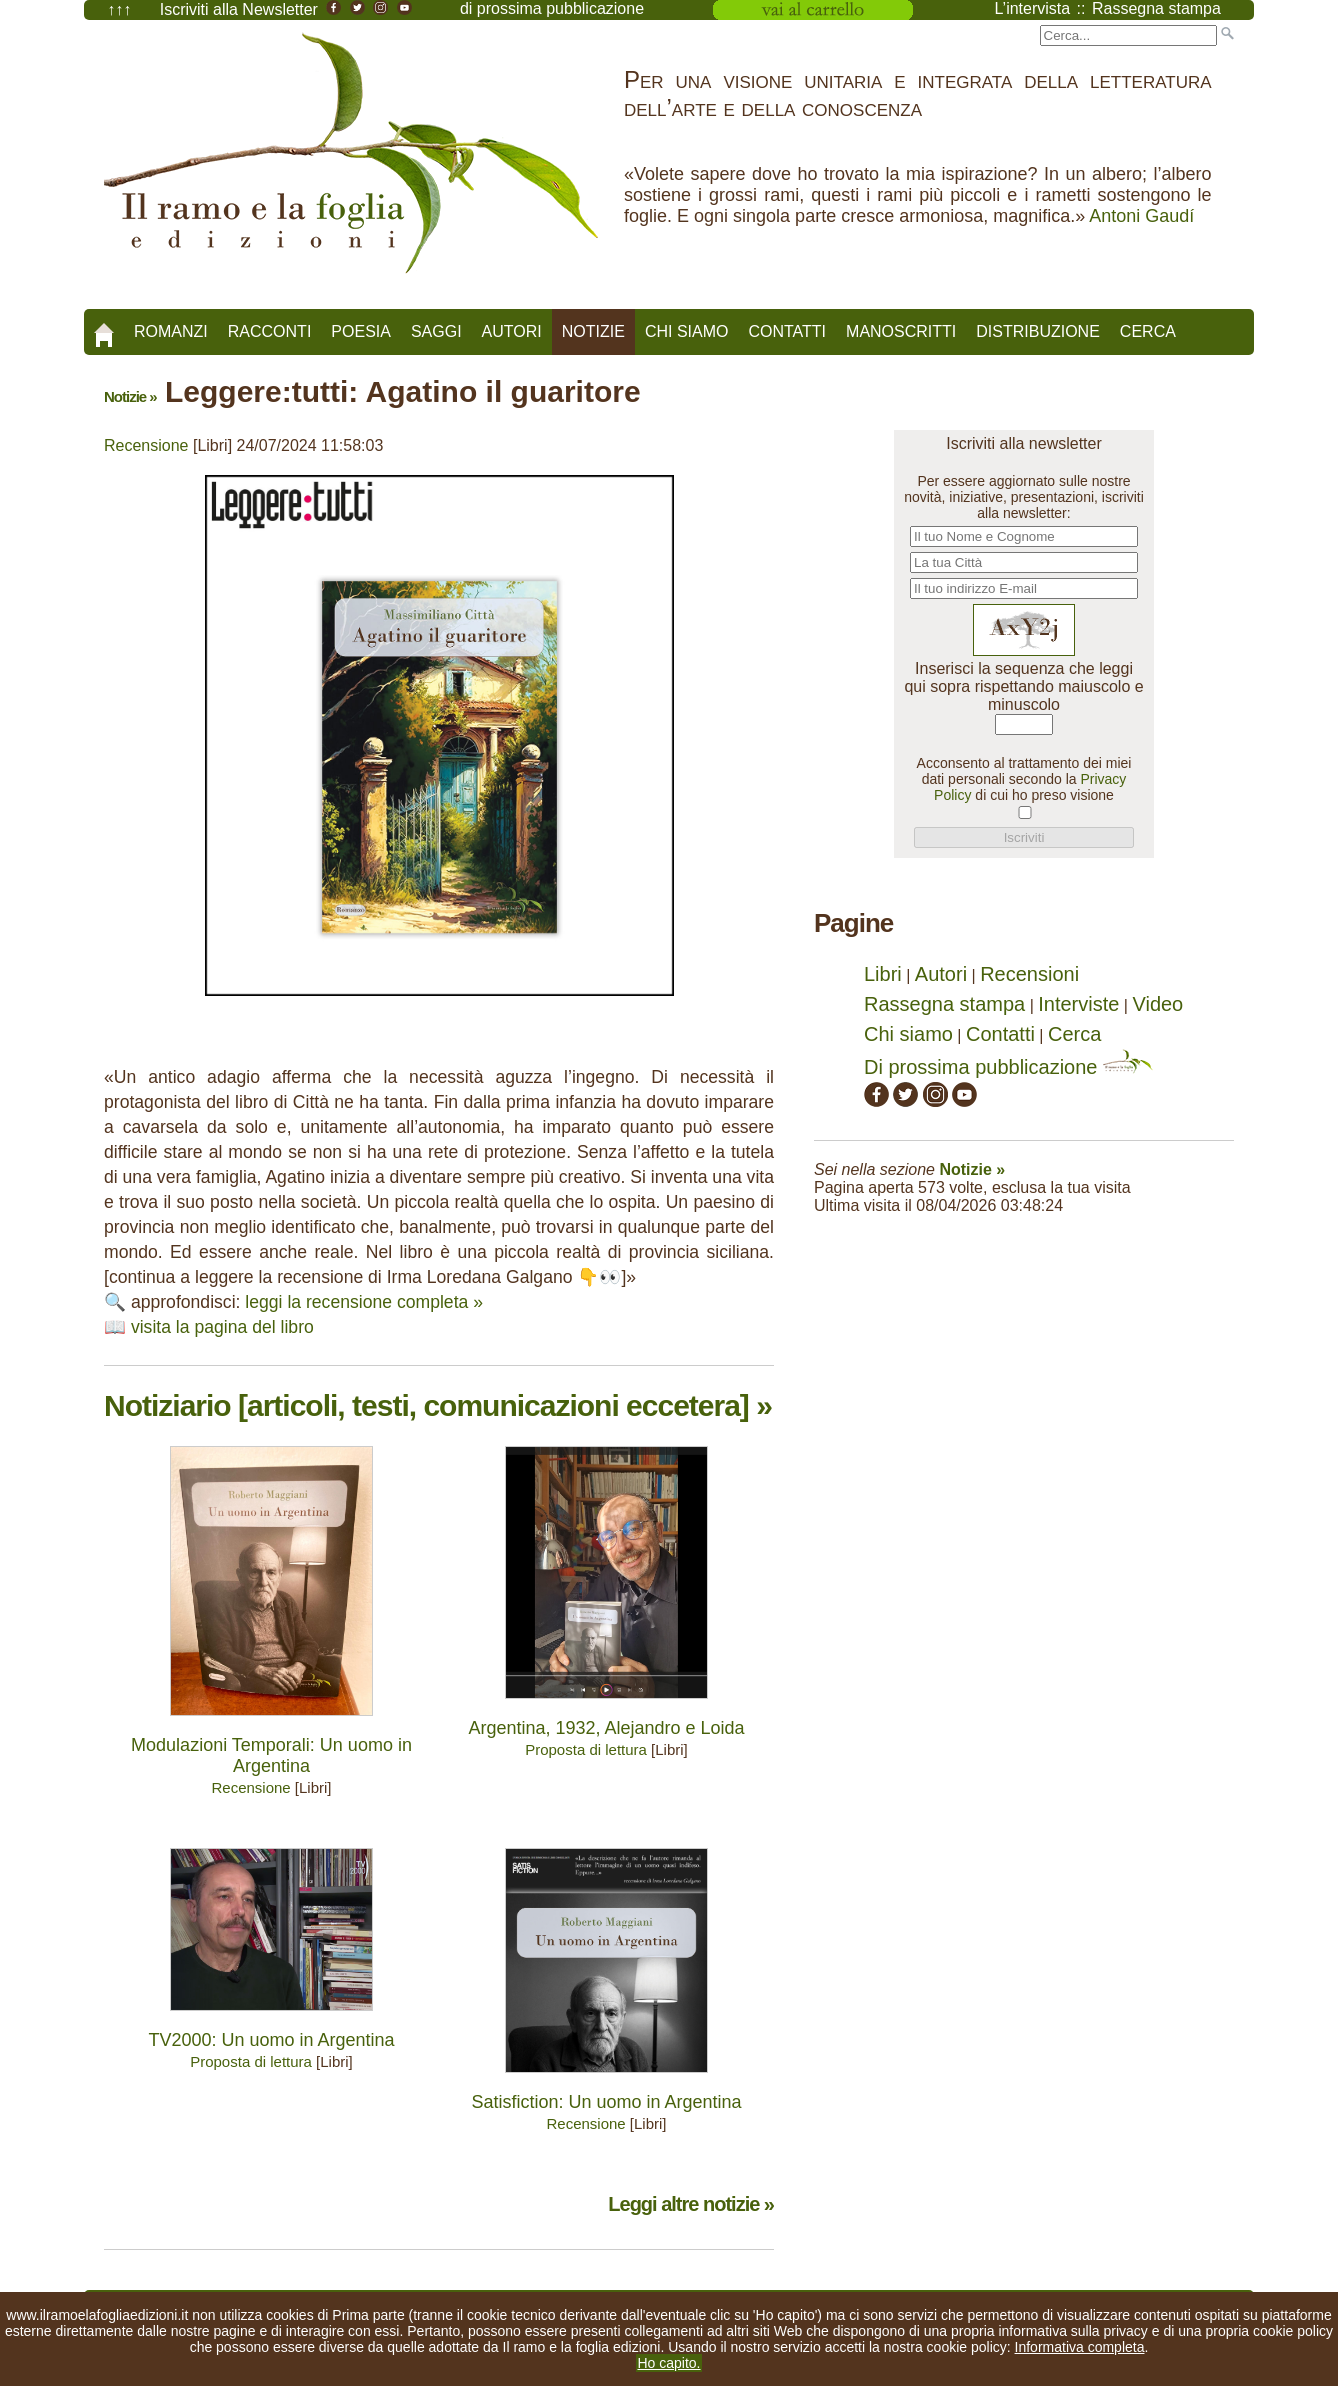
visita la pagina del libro (222, 1327)
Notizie (593, 331)
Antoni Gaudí (1141, 216)
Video (1157, 1004)
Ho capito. (668, 2363)
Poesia (361, 331)
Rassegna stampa (944, 1004)
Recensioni (1029, 974)
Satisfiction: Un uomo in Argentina (606, 2102)
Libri (883, 974)
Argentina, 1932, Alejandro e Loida (606, 1728)
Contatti (787, 331)
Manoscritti (901, 331)
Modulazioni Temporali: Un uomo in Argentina (271, 1755)
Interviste (1078, 1004)
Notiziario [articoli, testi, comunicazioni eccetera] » (438, 1405)
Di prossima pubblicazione (1008, 1067)
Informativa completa (1080, 2347)
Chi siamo (687, 331)
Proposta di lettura (586, 1749)
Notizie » (130, 396)
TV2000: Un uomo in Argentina (271, 2040)
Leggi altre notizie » (691, 2204)
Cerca (1148, 331)
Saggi (436, 331)
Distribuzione (1038, 331)
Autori (512, 331)
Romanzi (171, 331)
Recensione (146, 445)
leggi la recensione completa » (364, 1302)
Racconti (270, 331)
